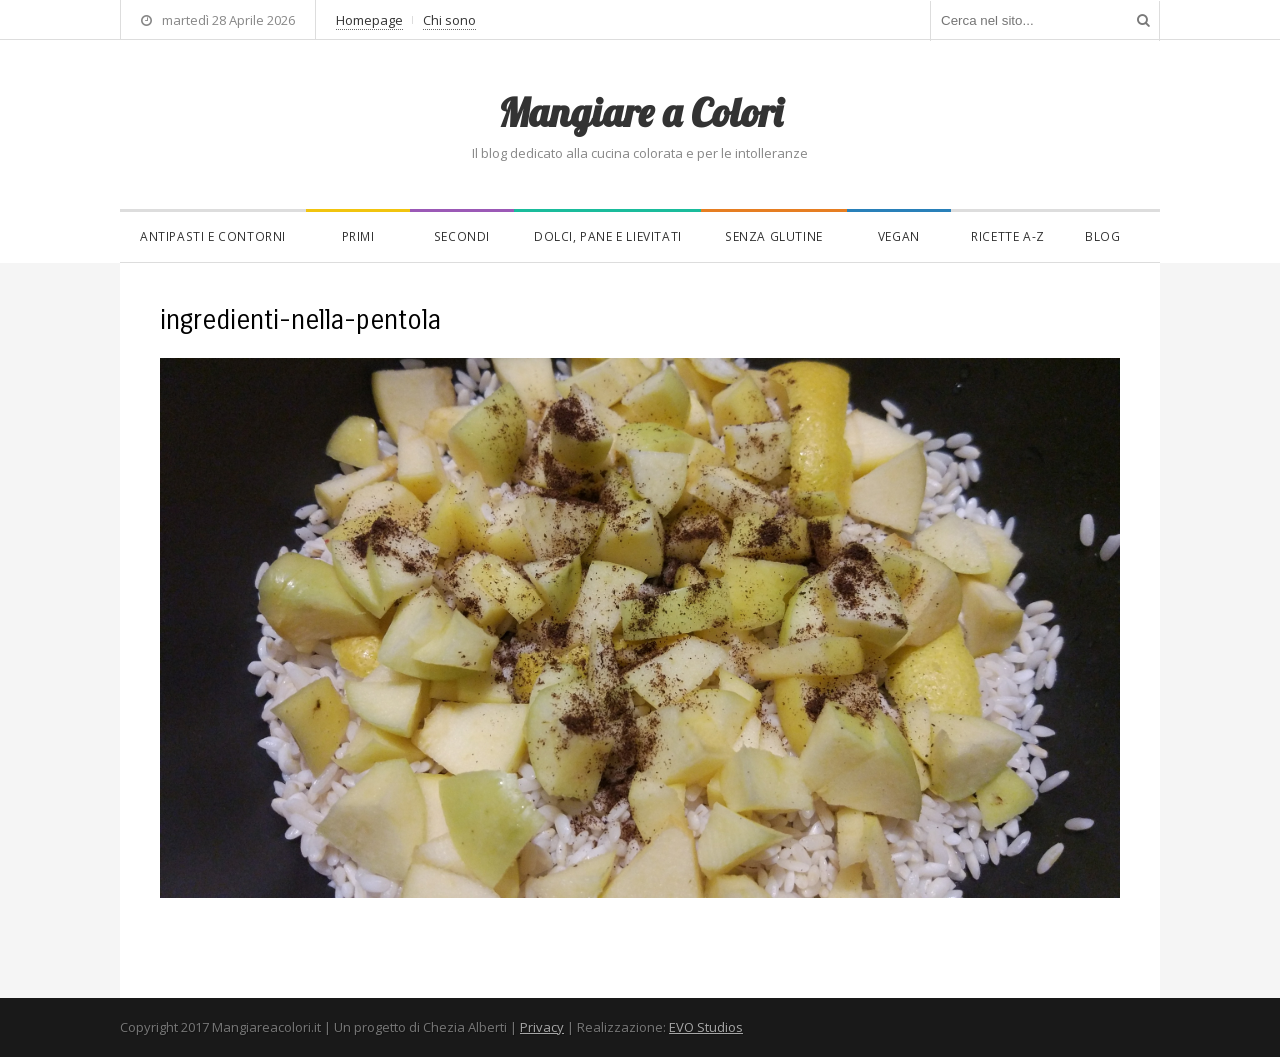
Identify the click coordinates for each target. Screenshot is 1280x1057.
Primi (358, 236)
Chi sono (449, 20)
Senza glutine (774, 236)
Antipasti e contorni (213, 236)
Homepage (369, 20)
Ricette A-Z (1008, 236)
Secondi (462, 236)
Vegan (899, 236)
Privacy (542, 1027)
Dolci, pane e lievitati (608, 236)
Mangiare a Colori (640, 112)
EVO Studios (706, 1027)
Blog (1102, 236)
